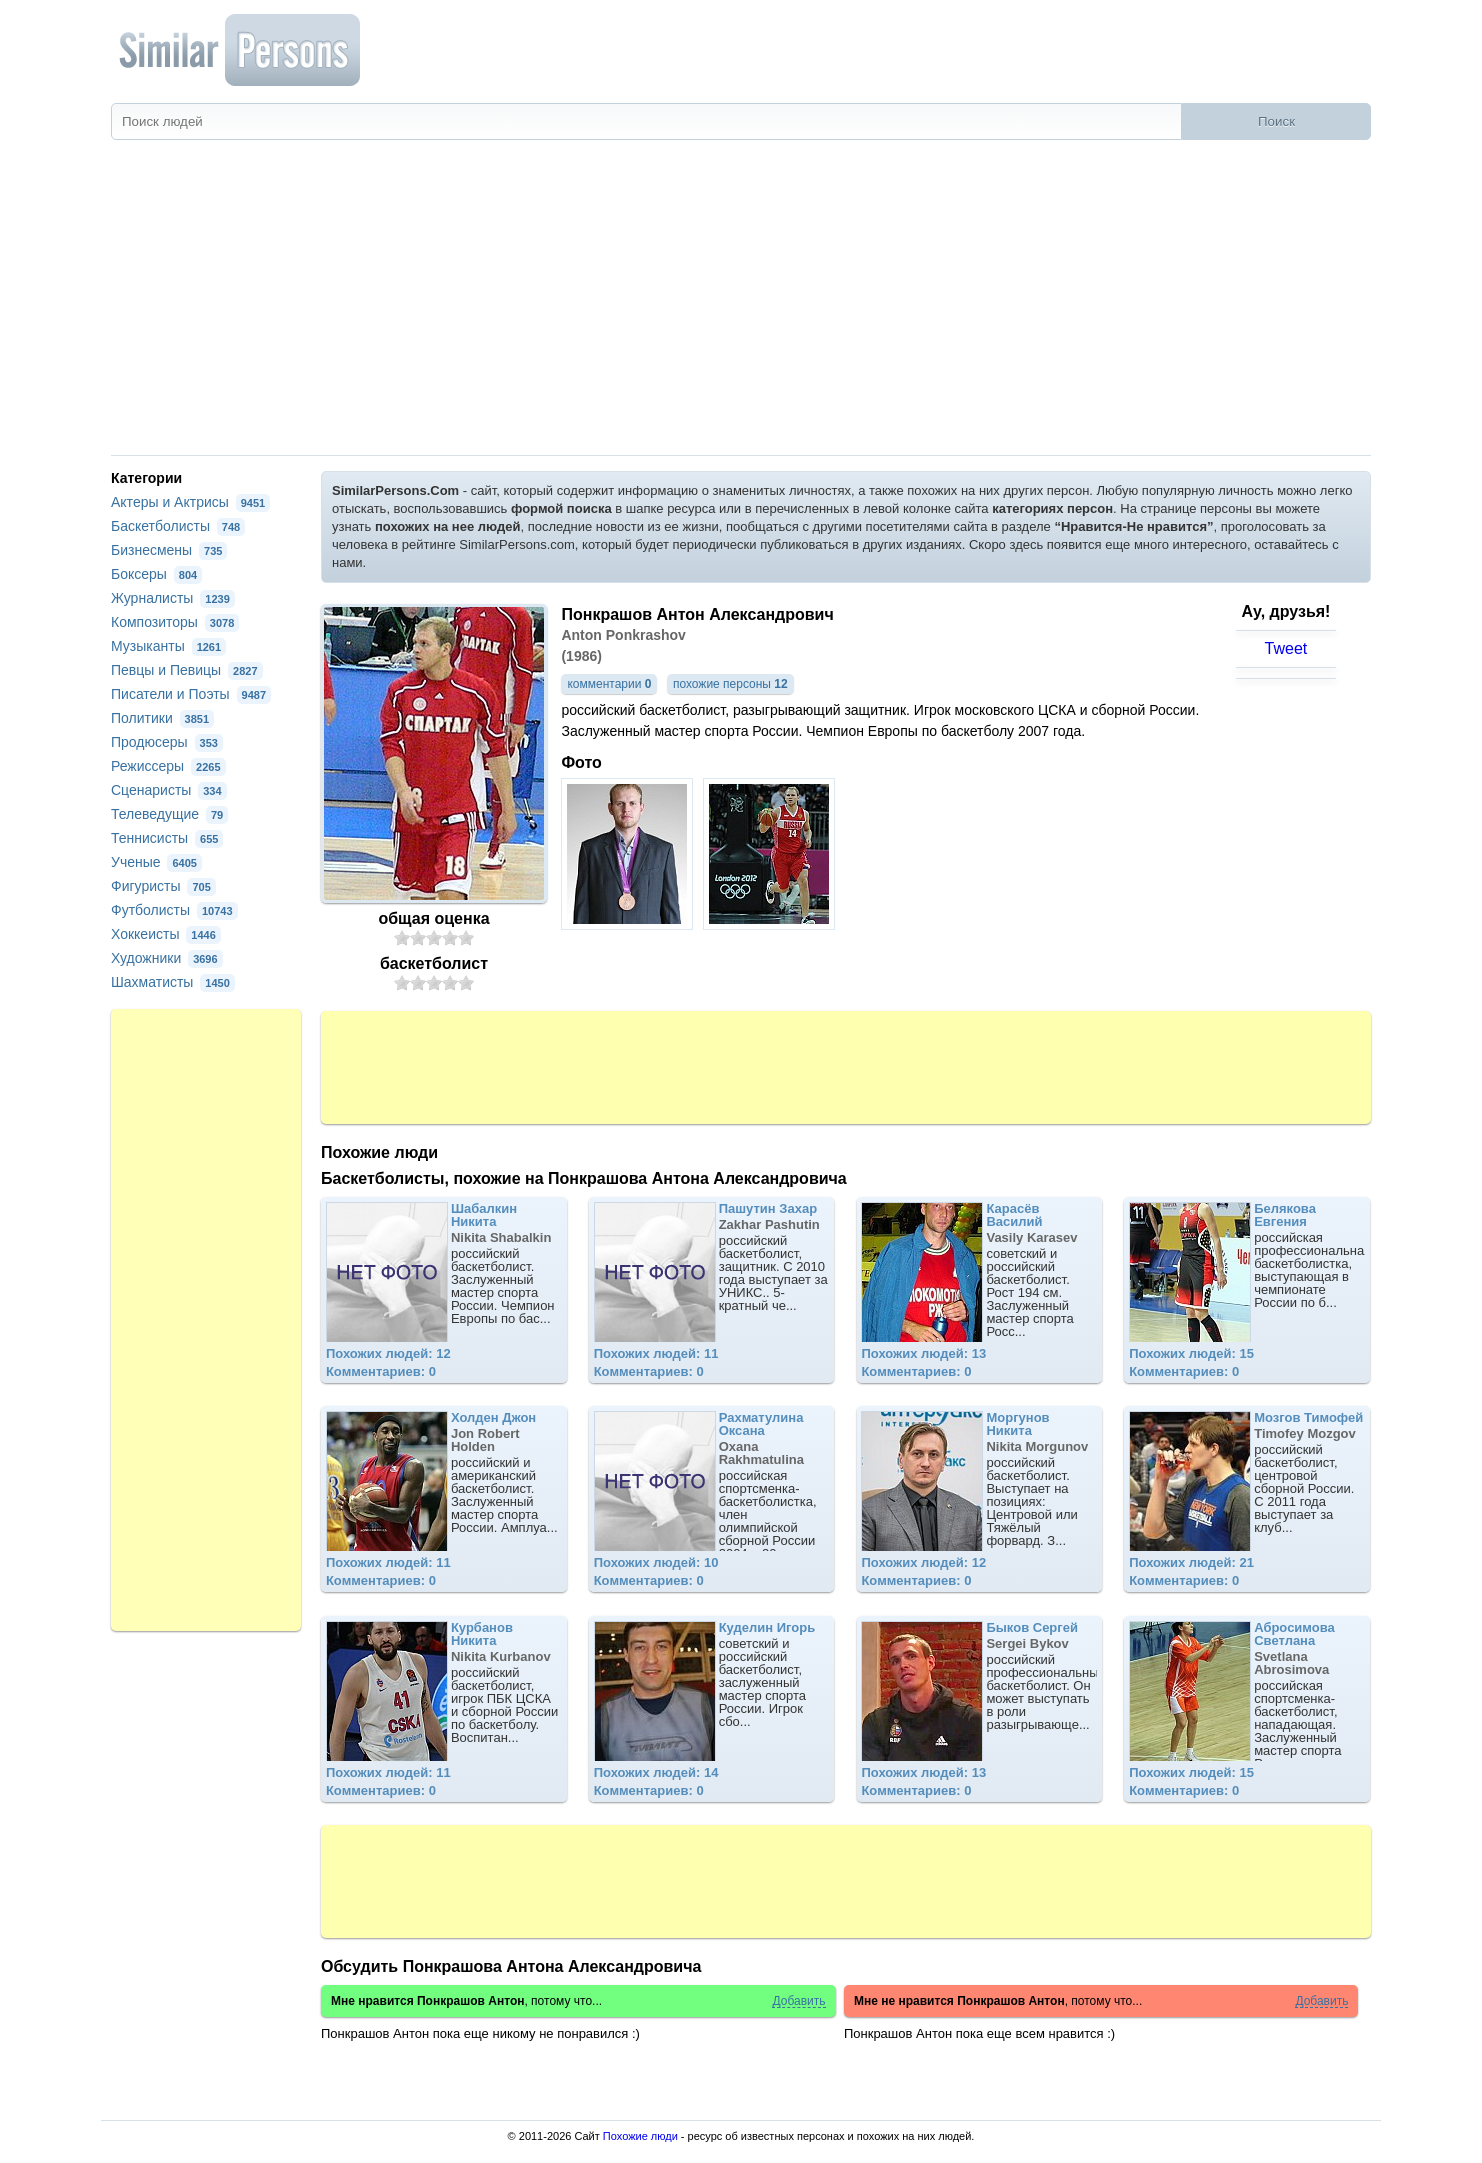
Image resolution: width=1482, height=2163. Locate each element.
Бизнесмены (169, 550)
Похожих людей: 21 (1191, 1562)
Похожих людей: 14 (656, 1772)
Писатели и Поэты (191, 694)
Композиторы (175, 622)
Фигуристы (163, 886)
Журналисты (173, 598)
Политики (162, 718)
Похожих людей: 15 (1191, 1353)
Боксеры (156, 574)
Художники (167, 958)
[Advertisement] (741, 305)
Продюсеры (167, 742)
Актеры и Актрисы (190, 502)
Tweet (1286, 648)
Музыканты (168, 646)
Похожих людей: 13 (923, 1353)
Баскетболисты (178, 526)
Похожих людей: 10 (656, 1562)
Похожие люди (640, 2136)
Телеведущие (169, 814)
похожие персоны (730, 684)
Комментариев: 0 (381, 1371)
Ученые (156, 862)
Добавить (798, 2001)
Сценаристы (169, 790)
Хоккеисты (166, 934)
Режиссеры (168, 766)
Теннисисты (167, 838)
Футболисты (174, 910)
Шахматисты (173, 982)
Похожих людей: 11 (656, 1353)
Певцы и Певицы (187, 670)
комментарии (609, 684)
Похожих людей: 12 (388, 1353)
